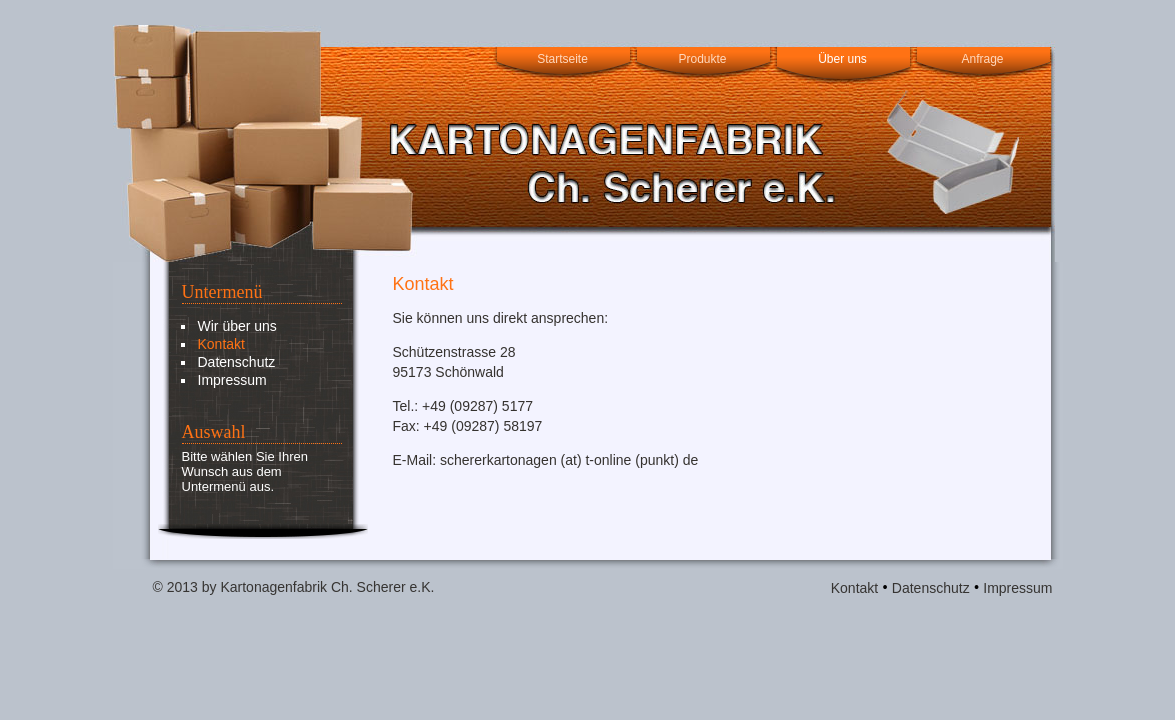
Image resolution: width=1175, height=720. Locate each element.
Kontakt (221, 344)
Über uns (842, 59)
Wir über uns (237, 326)
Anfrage (982, 59)
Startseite (562, 59)
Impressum (232, 380)
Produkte (702, 59)
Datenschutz (237, 362)
